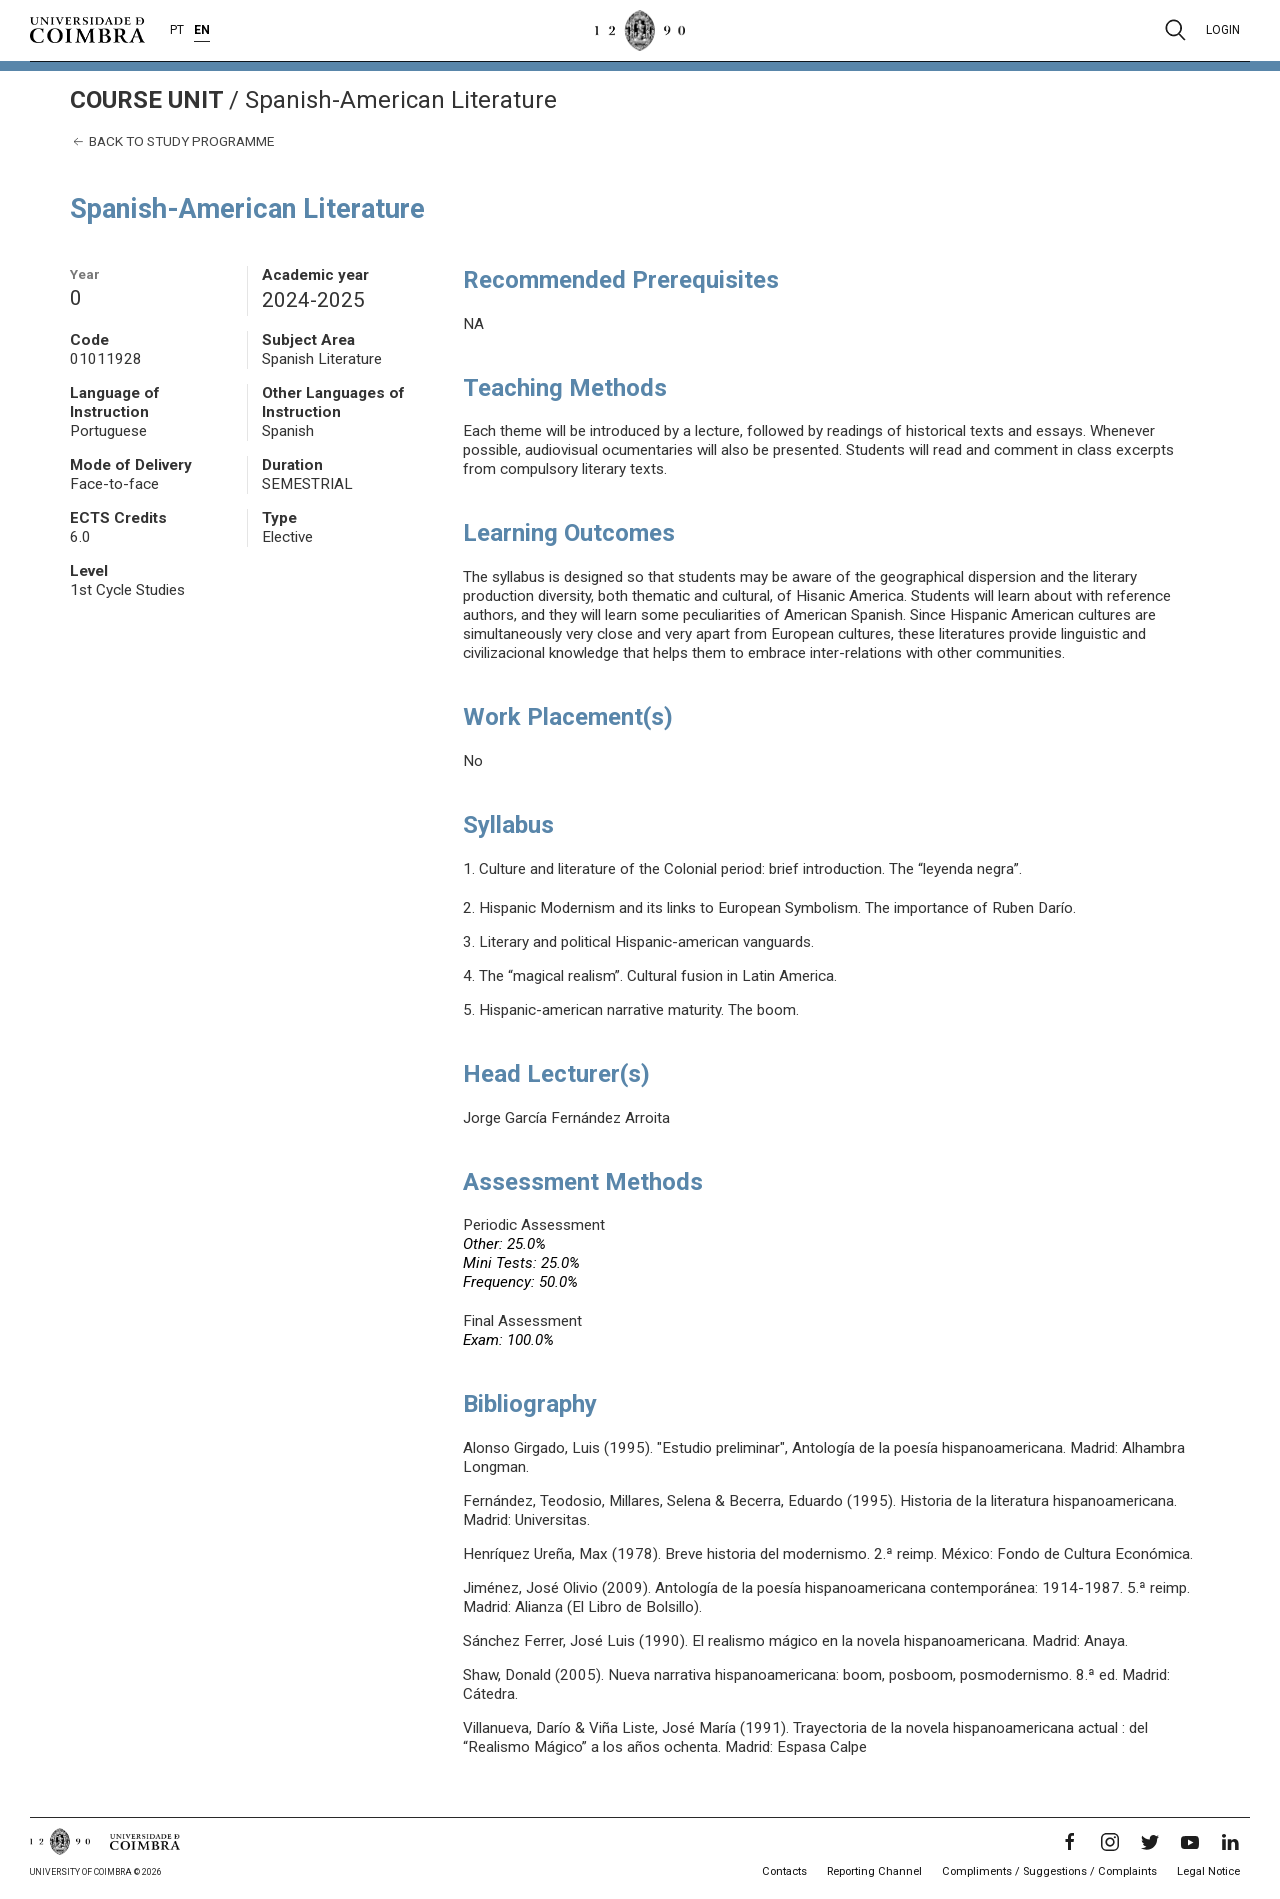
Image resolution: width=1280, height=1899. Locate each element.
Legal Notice (1208, 1871)
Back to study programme (172, 141)
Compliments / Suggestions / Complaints (1049, 1871)
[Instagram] (1110, 1842)
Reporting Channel (874, 1871)
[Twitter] (1150, 1842)
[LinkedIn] (1230, 1842)
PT (177, 30)
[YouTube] (1190, 1842)
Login (1223, 30)
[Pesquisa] (1175, 30)
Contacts (784, 1871)
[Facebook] (1070, 1842)
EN (202, 30)
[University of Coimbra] (87, 29)
